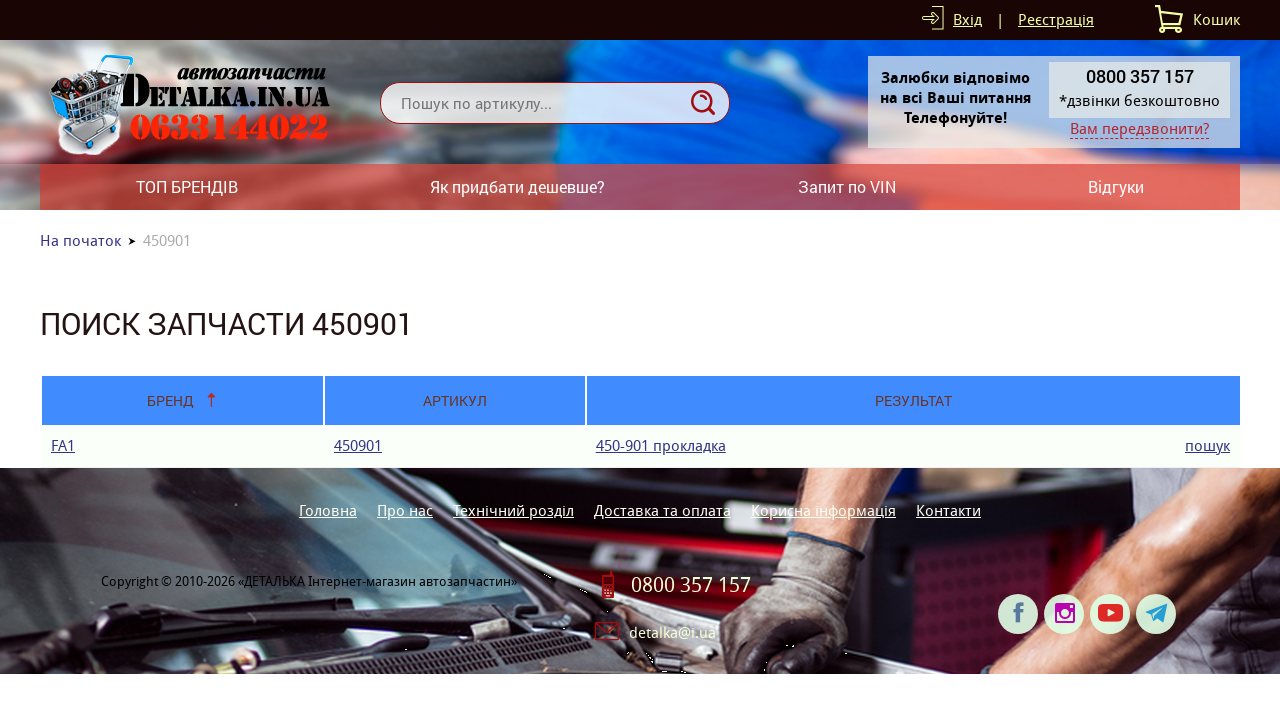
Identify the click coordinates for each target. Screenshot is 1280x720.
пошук (1207, 445)
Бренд (170, 400)
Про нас (405, 510)
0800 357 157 (691, 585)
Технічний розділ (513, 510)
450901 (358, 445)
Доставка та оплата (662, 510)
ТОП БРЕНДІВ (187, 186)
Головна (328, 510)
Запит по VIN (847, 186)
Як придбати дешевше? (517, 186)
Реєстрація (1056, 19)
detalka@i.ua (672, 632)
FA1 (63, 445)
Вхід (967, 19)
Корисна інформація (823, 510)
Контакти (948, 510)
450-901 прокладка (661, 445)
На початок (80, 240)
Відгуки (1116, 186)
